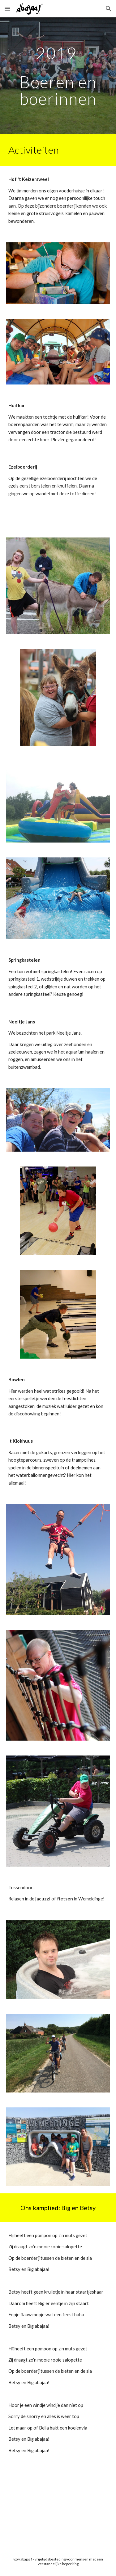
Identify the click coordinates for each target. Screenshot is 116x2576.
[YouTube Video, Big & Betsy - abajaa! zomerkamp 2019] (58, 2506)
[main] (58, 75)
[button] (7, 8)
